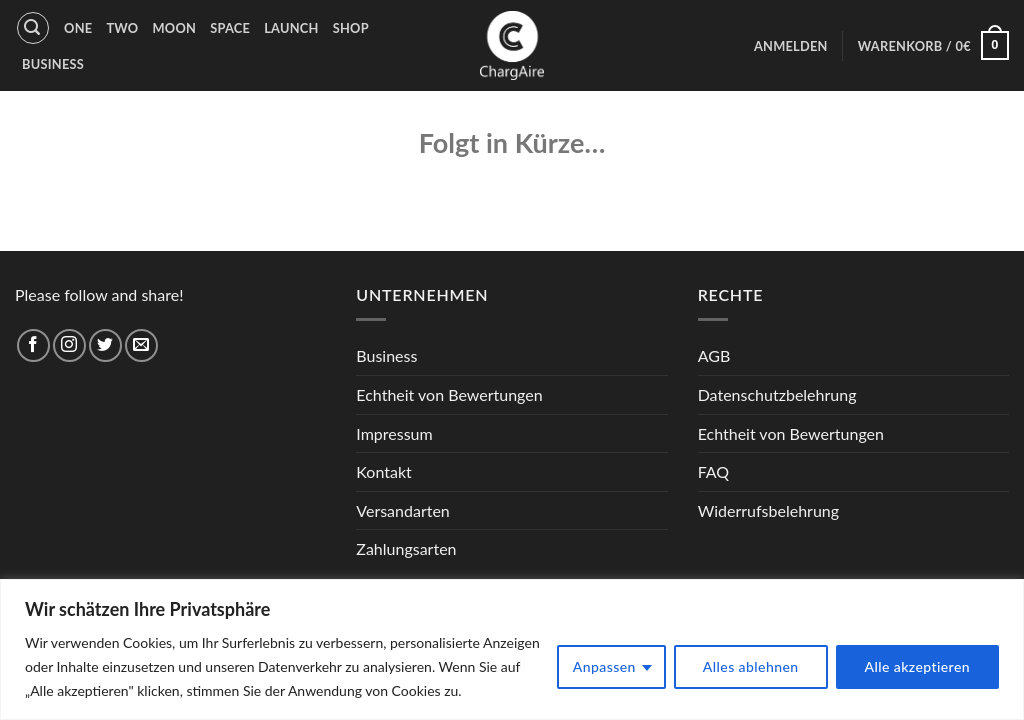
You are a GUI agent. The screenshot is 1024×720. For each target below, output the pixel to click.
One (78, 28)
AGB (714, 355)
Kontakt (383, 471)
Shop (351, 28)
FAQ (713, 471)
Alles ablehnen (751, 666)
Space (230, 28)
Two (122, 28)
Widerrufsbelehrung (768, 510)
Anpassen (604, 666)
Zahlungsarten (406, 548)
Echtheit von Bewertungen (449, 394)
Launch (291, 28)
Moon (174, 28)
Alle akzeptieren (918, 666)
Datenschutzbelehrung (777, 394)
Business (53, 64)
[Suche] (33, 28)
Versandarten (402, 510)
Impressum (394, 433)
